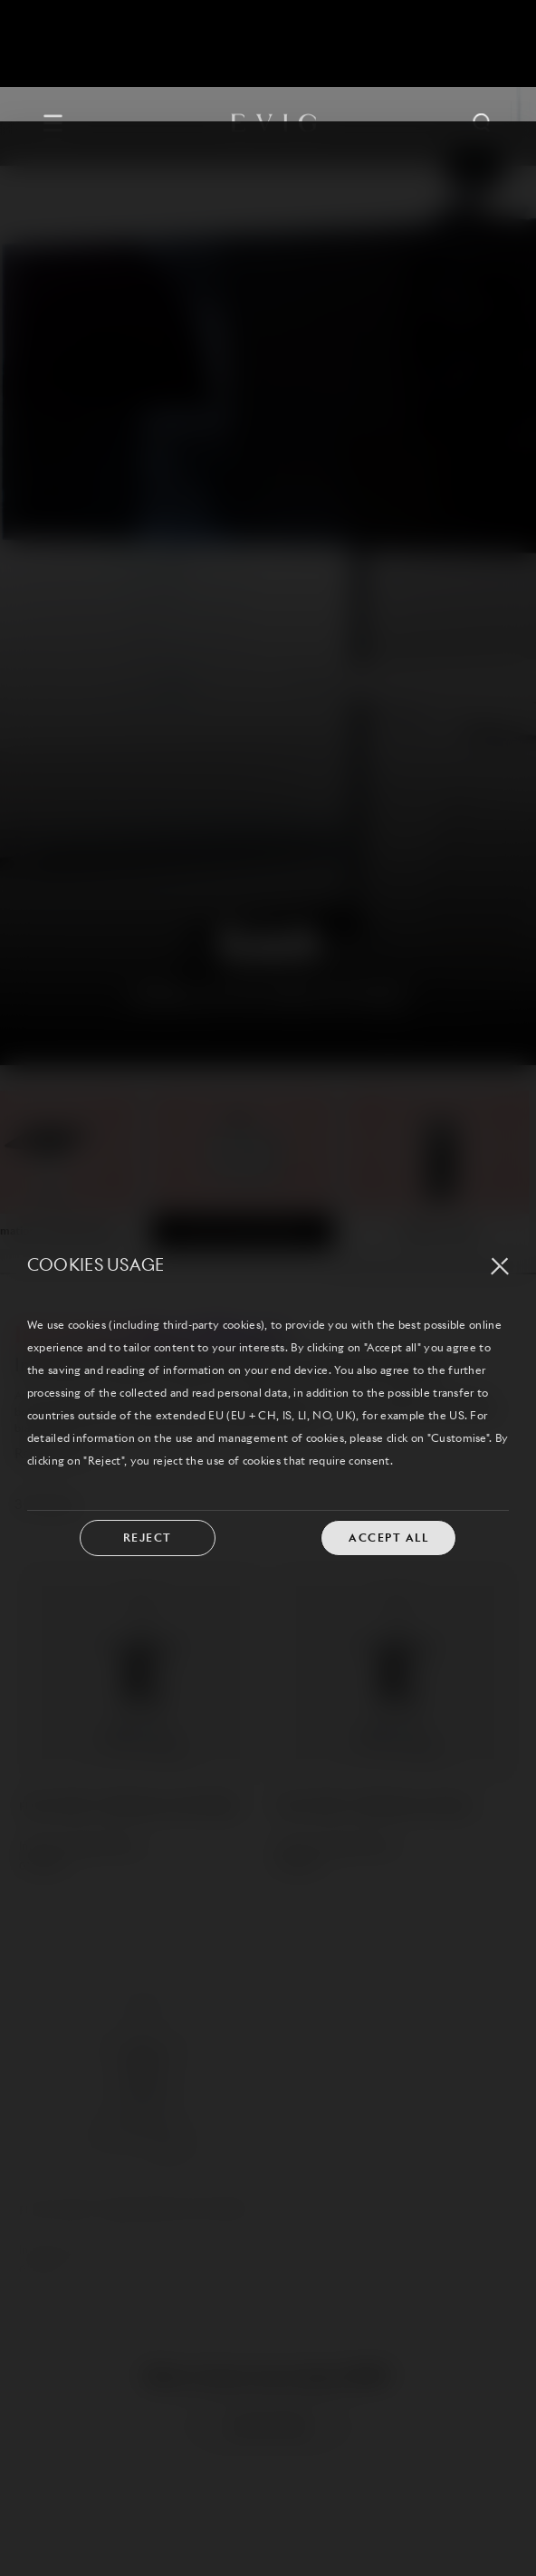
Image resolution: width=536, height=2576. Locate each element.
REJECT (147, 1417)
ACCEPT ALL (388, 1417)
